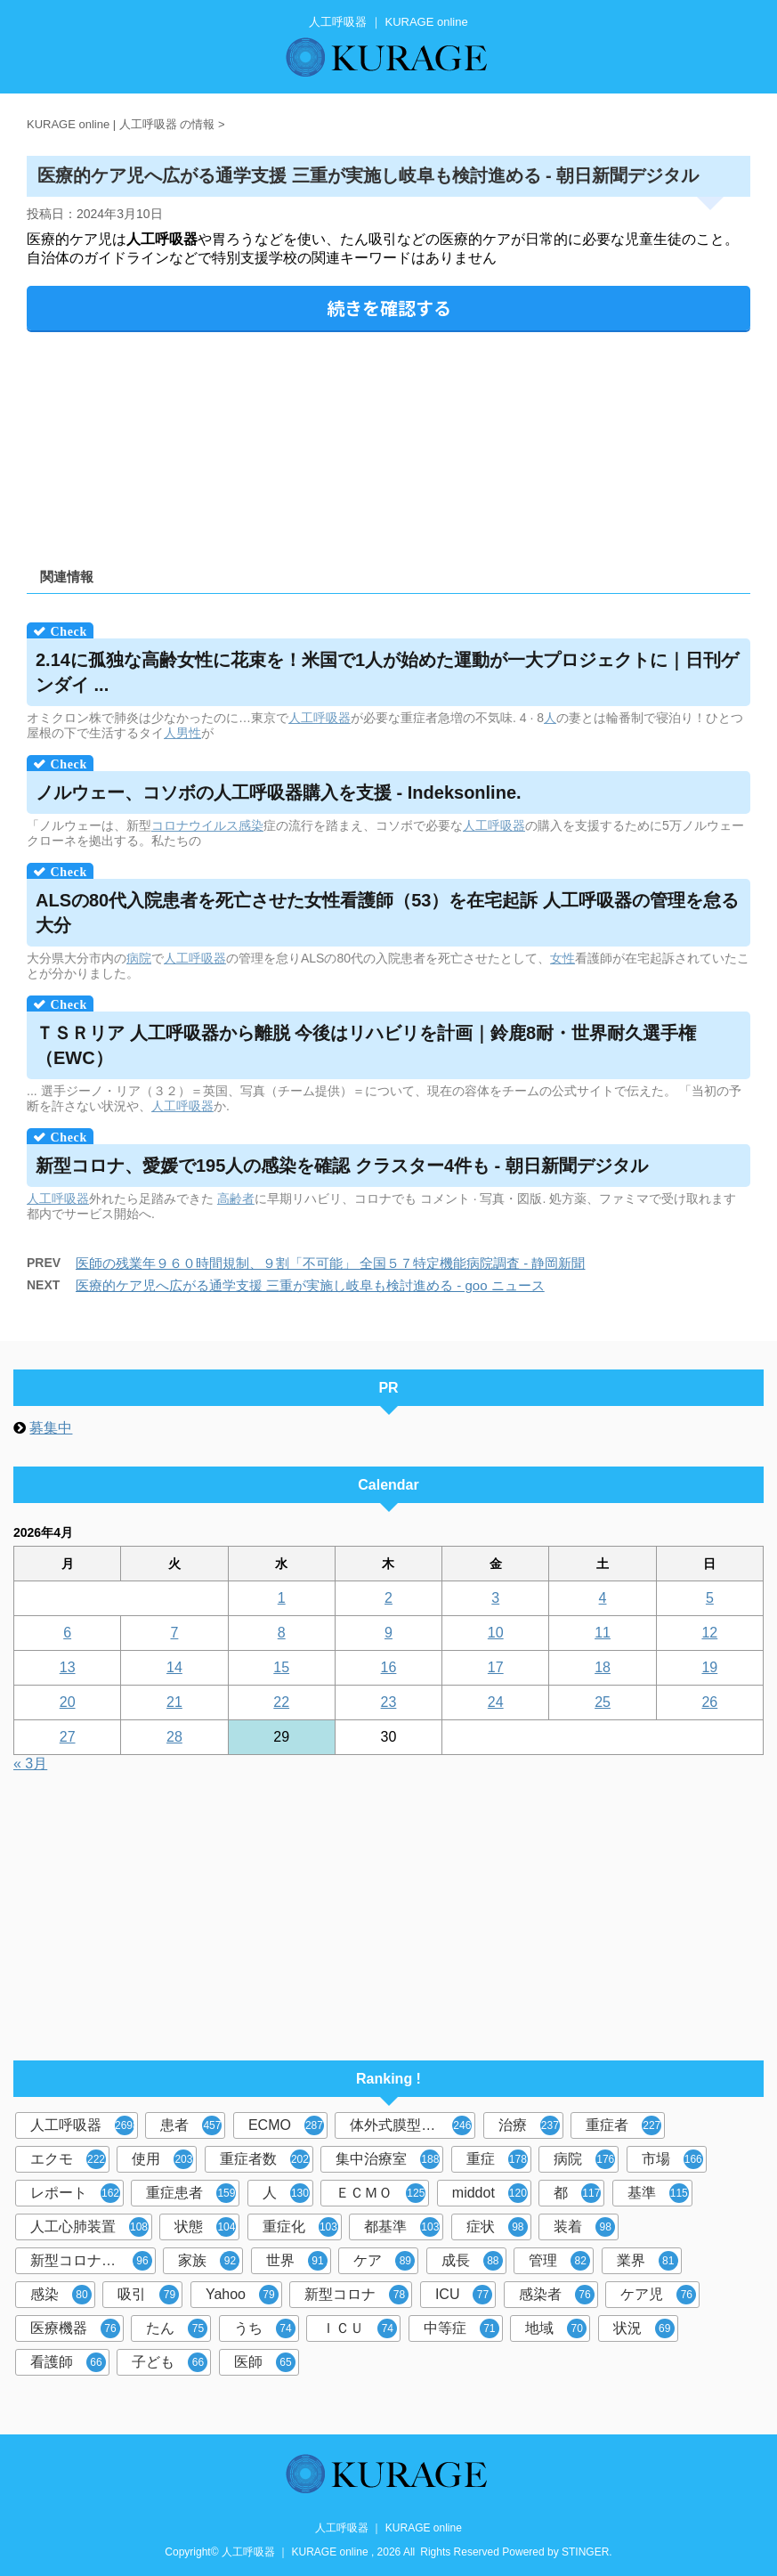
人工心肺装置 (89, 2227)
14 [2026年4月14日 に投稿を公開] (174, 1667)
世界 (297, 2261)
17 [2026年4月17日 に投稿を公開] (496, 1667)
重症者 (623, 2125)
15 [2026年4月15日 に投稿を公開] (281, 1667)
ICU (464, 2294)
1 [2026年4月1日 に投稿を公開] (282, 1597)
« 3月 (30, 1763)
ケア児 (658, 2294)
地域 (556, 2328)
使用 (162, 2159)
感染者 (557, 2294)
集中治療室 (388, 2159)
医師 (264, 2362)
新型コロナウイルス (93, 2261)
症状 (497, 2227)
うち (264, 2328)
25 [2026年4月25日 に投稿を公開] (603, 1702)
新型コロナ (356, 2294)
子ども (169, 2362)
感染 (251, 825)
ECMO (286, 2125)
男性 (188, 733)
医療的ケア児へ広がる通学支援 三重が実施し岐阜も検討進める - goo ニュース (310, 1285)
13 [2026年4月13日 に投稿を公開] (68, 1667)
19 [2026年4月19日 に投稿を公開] (709, 1667)
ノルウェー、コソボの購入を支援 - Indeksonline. (279, 792)
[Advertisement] (388, 443)
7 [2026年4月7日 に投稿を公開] (174, 1632)
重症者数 (265, 2159)
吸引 (148, 2294)
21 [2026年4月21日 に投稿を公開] (174, 1702)
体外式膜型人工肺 (411, 2125)
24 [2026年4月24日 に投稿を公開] (496, 1702)
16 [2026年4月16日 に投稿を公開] (389, 1667)
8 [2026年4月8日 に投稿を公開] (282, 1632)
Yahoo (242, 2294)
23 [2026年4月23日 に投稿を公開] (389, 1702)
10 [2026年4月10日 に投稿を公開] (496, 1632)
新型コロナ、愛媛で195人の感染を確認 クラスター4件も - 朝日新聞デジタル (342, 1165)
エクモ (68, 2159)
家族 (208, 2261)
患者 (191, 2125)
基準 (658, 2193)
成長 (472, 2261)
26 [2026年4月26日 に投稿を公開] (709, 1702)
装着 (584, 2227)
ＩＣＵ (359, 2328)
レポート (75, 2193)
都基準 (402, 2227)
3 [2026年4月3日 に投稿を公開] (495, 1597)
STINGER (585, 2552)
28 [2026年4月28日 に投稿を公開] (174, 1736)
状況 (644, 2328)
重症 (497, 2159)
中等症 (461, 2328)
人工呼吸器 (319, 718)
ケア (384, 2261)
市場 (672, 2159)
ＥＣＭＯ (380, 2193)
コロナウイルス (195, 825)
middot (490, 2193)
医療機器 (75, 2328)
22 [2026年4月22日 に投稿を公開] (281, 1702)
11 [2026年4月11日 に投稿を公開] (603, 1632)
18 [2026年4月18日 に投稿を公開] (603, 1667)
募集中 (50, 1427)
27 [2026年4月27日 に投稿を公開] (68, 1736)
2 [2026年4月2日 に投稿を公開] (388, 1597)
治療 (529, 2125)
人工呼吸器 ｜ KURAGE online (388, 2528)
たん (176, 2328)
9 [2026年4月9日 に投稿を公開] (388, 1632)
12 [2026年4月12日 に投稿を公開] (709, 1632)
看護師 (68, 2362)
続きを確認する (389, 308)
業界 (647, 2261)
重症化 (300, 2227)
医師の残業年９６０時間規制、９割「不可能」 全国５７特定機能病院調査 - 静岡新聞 (331, 1263)
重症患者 (191, 2193)
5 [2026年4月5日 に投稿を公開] (710, 1597)
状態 (205, 2227)
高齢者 (236, 1198)
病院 (138, 958)
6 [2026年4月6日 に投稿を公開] (67, 1632)
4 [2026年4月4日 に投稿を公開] (603, 1597)
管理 (559, 2261)
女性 (562, 958)
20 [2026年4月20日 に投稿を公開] (68, 1702)
